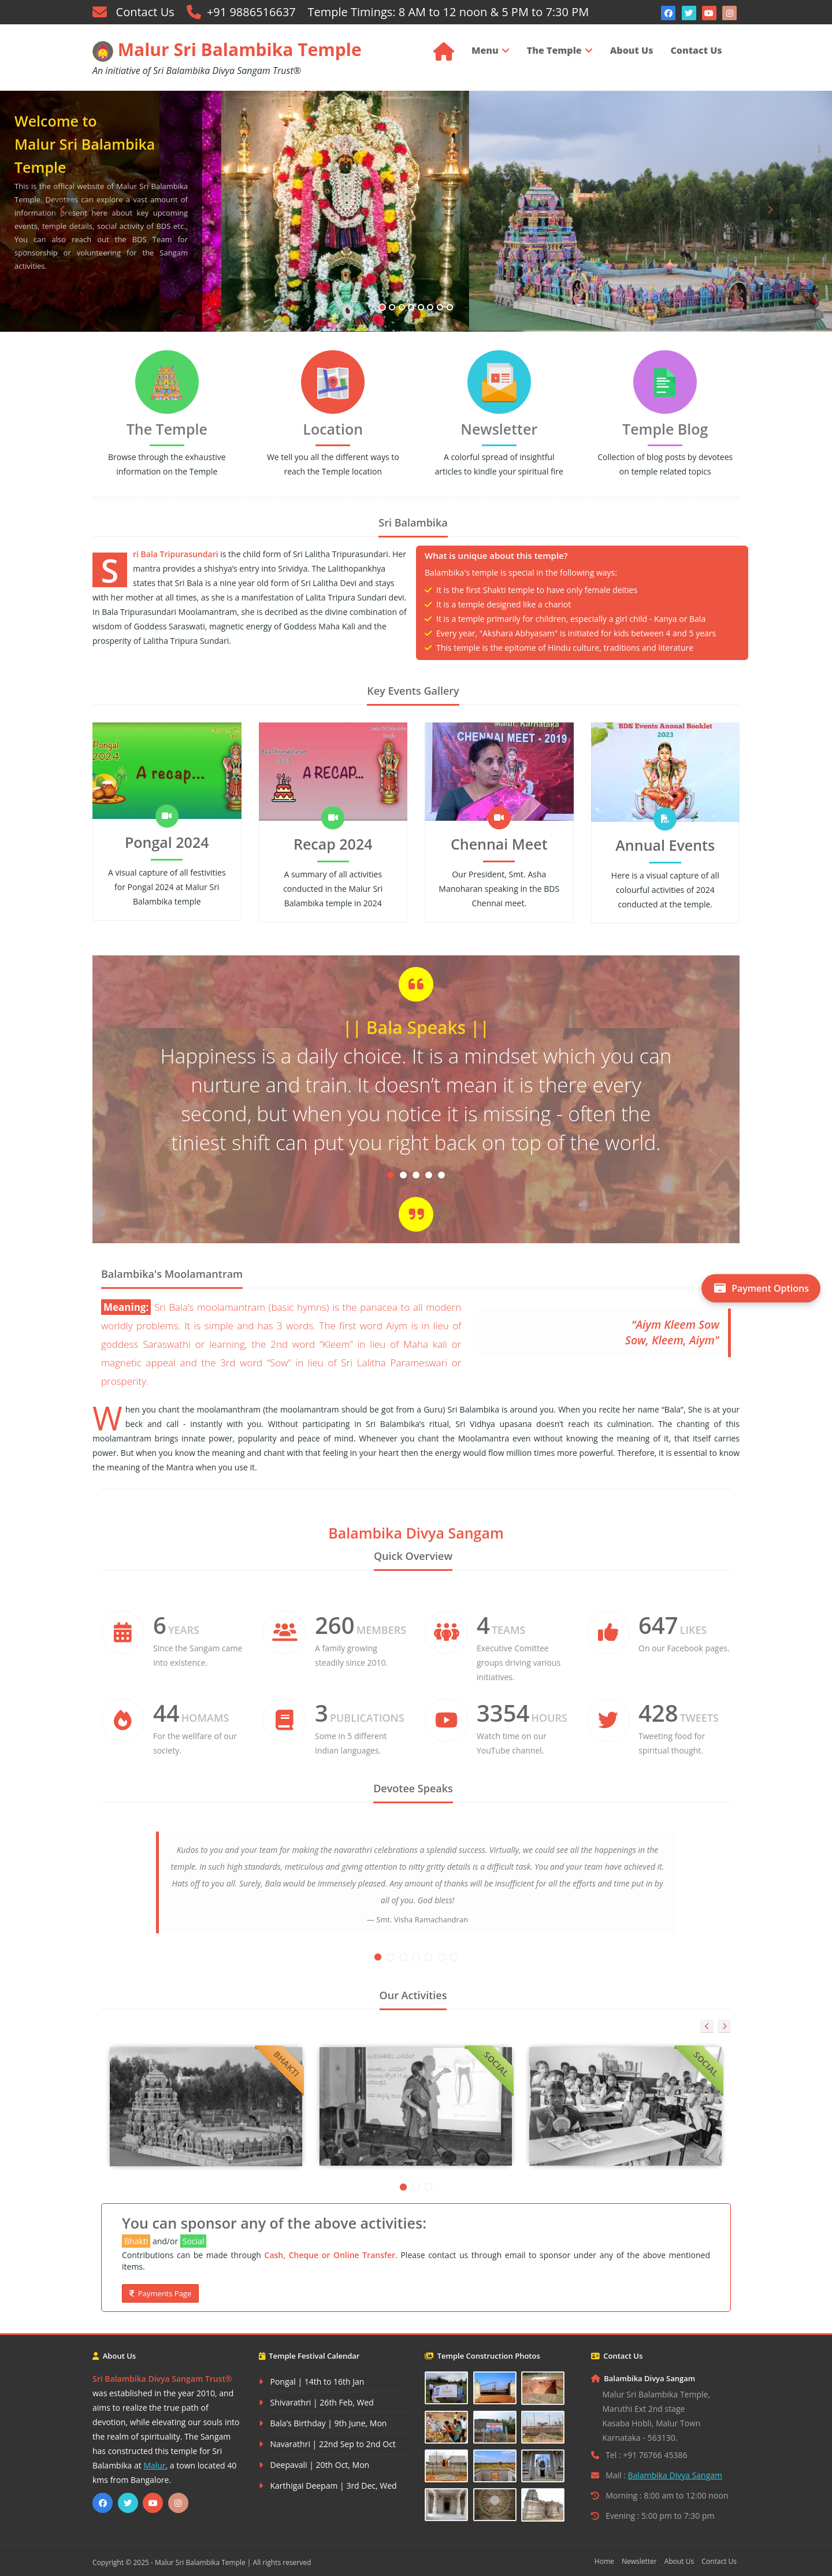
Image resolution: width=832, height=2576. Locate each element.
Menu (485, 50)
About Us (631, 50)
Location (333, 429)
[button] (62, 265)
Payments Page (160, 2293)
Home (604, 2561)
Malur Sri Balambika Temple (227, 49)
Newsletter (498, 429)
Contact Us (142, 12)
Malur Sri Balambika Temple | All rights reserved (233, 2562)
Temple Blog (665, 429)
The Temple (554, 50)
